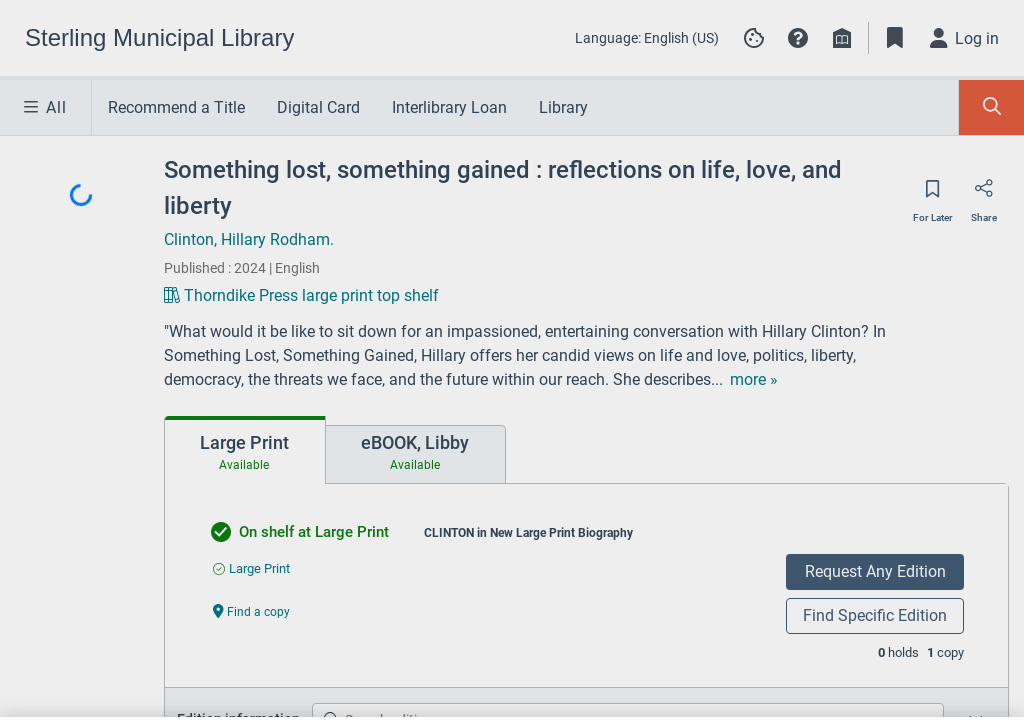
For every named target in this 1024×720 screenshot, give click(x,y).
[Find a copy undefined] (252, 610)
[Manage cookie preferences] (754, 38)
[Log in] (965, 38)
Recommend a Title (176, 107)
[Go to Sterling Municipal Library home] (159, 38)
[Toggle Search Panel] (991, 107)
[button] (798, 38)
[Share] (984, 195)
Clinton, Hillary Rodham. (249, 239)
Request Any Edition (875, 571)
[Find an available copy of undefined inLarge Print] (251, 568)
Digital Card (318, 107)
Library (563, 107)
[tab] (245, 450)
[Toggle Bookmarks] (895, 38)
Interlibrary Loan (449, 107)
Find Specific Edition (875, 615)
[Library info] (842, 38)
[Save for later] (933, 195)
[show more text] (652, 380)
